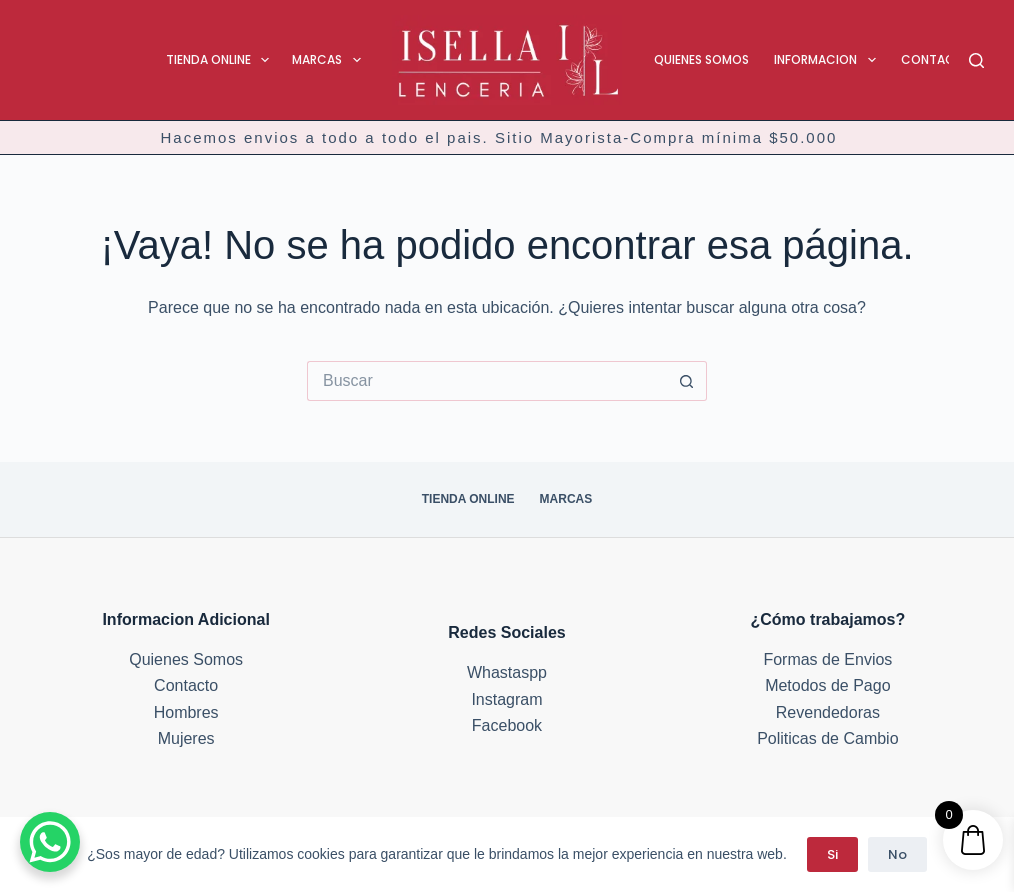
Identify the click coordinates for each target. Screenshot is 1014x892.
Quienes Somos (701, 59)
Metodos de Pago (827, 685)
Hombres (186, 712)
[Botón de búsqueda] (687, 381)
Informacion (828, 60)
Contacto (937, 59)
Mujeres (186, 738)
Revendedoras (828, 712)
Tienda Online (221, 60)
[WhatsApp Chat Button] (50, 842)
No (897, 854)
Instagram (506, 699)
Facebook (507, 725)
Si (832, 854)
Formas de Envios (827, 659)
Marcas (330, 60)
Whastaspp (507, 672)
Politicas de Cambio (827, 738)
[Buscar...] (487, 381)
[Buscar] (976, 60)
